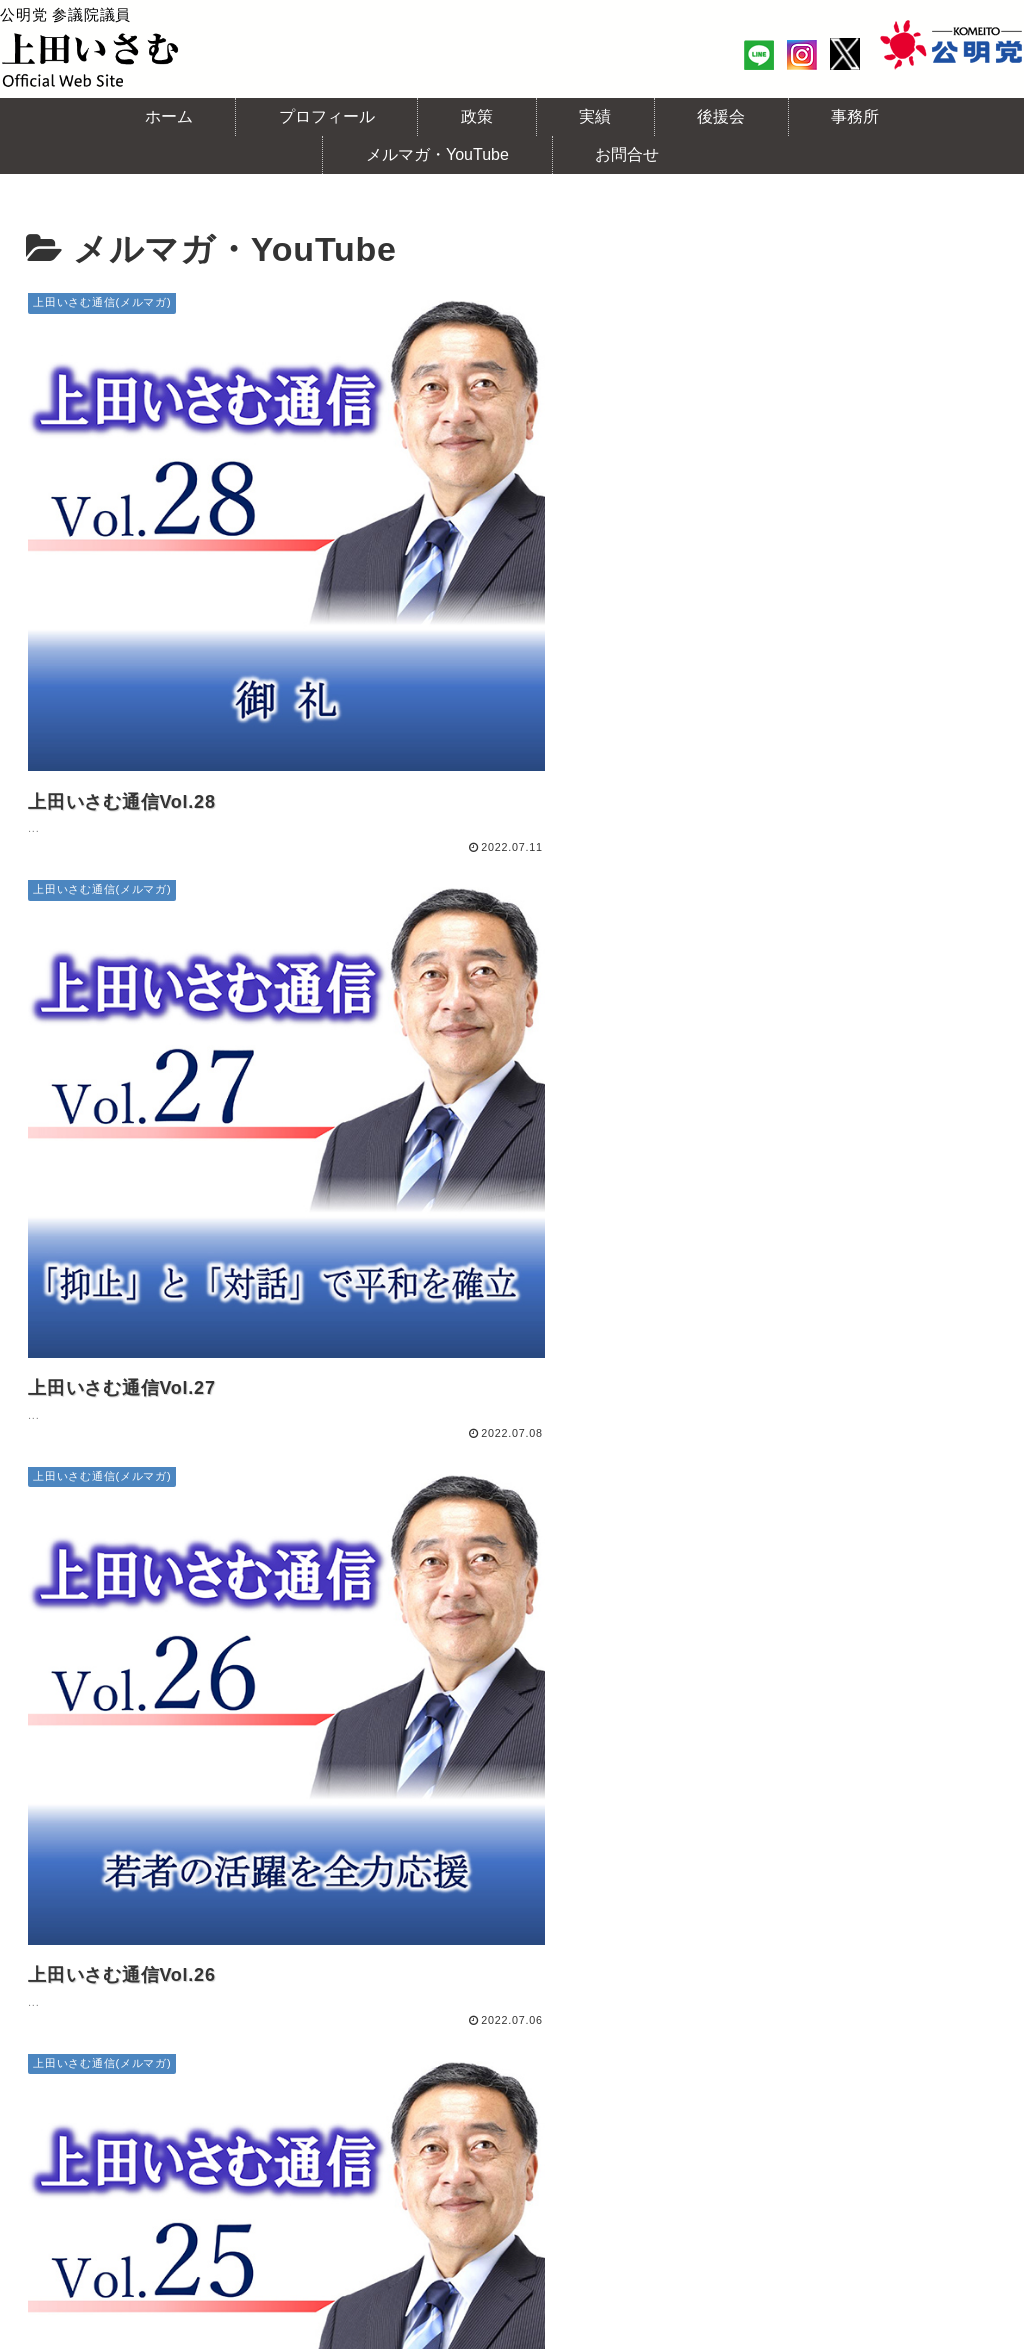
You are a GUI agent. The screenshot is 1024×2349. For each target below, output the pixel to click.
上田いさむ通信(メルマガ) (544, 2087)
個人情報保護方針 (512, 2113)
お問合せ (948, 2087)
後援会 (400, 2087)
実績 (328, 2087)
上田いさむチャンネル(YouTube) (775, 2087)
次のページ (512, 1936)
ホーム (69, 2087)
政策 (264, 2087)
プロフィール (170, 2087)
